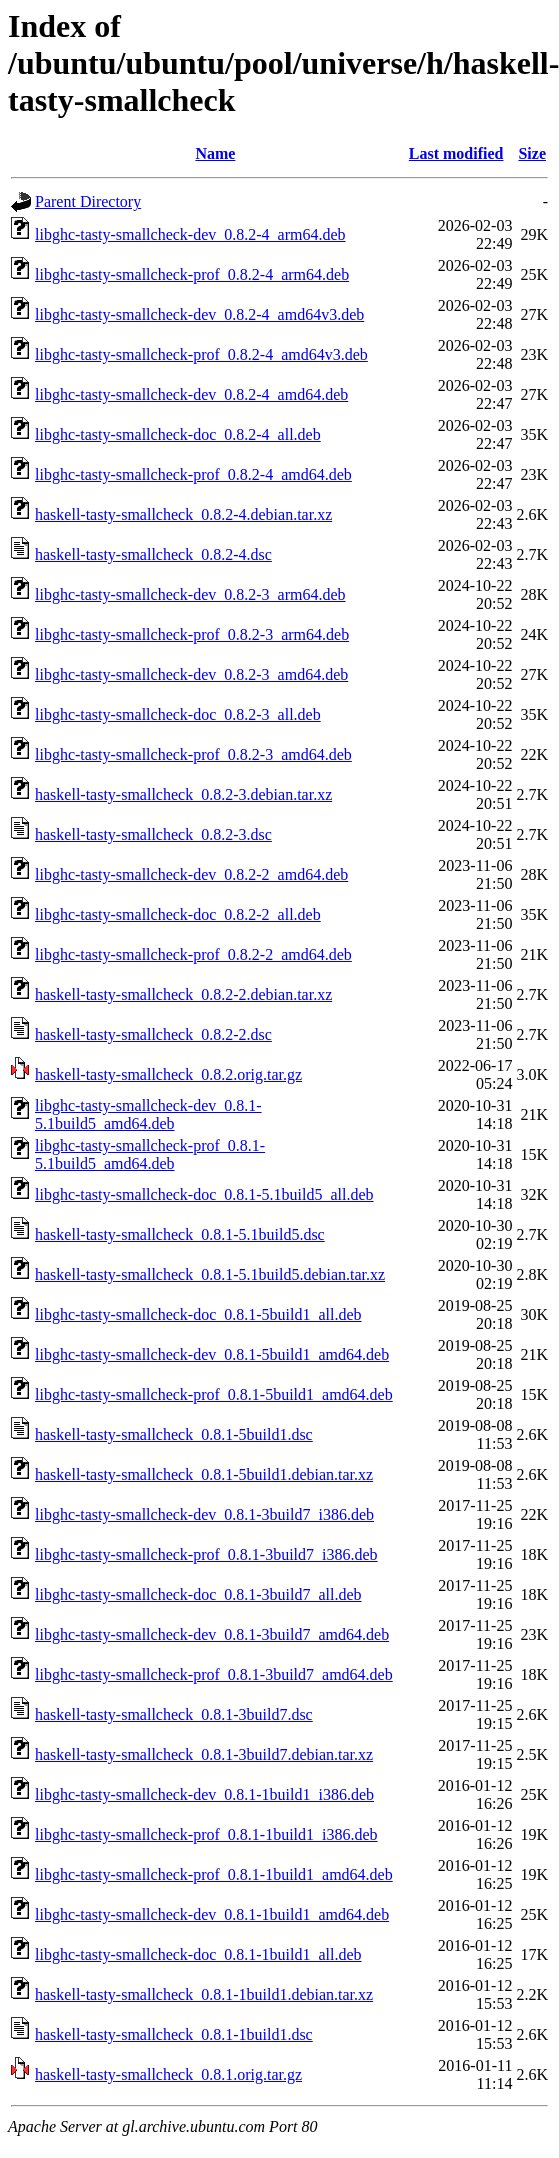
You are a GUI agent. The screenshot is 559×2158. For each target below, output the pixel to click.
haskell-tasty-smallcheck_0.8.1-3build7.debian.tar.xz (204, 1754)
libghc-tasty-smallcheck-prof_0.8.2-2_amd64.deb (193, 954)
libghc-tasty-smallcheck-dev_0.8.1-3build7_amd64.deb (212, 1634)
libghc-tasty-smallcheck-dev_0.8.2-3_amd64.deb (191, 674)
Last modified (456, 153)
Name (215, 153)
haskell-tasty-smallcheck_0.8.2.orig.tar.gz (168, 1074)
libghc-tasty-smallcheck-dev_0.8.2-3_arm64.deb (190, 594)
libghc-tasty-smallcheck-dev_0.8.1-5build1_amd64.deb (212, 1354)
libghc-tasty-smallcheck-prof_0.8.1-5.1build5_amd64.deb (150, 1154)
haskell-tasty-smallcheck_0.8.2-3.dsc (153, 834)
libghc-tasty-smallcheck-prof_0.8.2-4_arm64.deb (192, 274)
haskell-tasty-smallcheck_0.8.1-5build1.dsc (174, 1434)
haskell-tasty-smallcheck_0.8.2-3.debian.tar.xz (183, 794)
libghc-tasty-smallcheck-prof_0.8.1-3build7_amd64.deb (214, 1674)
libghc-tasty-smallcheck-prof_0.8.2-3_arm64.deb (192, 634)
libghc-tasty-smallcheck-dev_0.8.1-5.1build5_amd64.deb (148, 1114)
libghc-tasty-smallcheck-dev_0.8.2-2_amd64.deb (191, 874)
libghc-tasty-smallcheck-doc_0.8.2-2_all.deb (178, 914)
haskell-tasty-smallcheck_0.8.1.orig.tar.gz (168, 2074)
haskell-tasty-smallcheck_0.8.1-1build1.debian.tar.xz (204, 1994)
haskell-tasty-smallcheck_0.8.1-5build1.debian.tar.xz (204, 1474)
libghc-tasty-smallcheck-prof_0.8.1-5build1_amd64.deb (214, 1394)
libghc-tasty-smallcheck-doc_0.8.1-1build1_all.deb (198, 1954)
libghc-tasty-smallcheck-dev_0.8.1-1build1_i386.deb (204, 1794)
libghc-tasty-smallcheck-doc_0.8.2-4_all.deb (178, 434)
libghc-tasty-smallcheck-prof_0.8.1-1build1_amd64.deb (214, 1874)
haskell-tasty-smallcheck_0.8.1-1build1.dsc (174, 2034)
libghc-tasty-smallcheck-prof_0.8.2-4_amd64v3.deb (201, 354)
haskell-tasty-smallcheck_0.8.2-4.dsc (153, 554)
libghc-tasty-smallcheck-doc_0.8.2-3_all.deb (178, 714)
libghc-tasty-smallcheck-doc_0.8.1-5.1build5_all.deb (204, 1194)
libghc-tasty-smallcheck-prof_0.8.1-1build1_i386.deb (206, 1834)
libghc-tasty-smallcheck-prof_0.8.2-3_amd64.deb (193, 754)
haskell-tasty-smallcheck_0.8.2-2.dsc (153, 1034)
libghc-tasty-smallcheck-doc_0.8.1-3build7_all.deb (198, 1594)
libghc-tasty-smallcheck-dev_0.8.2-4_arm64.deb (190, 234)
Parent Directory (88, 201)
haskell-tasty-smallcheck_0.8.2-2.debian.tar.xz (183, 994)
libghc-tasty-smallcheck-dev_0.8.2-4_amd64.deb (191, 394)
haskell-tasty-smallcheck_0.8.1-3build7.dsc (174, 1714)
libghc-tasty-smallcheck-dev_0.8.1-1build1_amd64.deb (212, 1914)
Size (532, 153)
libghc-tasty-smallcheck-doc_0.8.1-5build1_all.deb (198, 1314)
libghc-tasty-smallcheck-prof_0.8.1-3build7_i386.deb (206, 1554)
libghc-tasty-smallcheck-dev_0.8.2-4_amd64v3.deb (199, 314)
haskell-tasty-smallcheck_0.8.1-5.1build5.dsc (180, 1234)
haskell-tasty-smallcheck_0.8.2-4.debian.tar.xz (183, 514)
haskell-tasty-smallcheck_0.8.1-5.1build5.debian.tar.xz (210, 1274)
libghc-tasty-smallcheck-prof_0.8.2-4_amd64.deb (193, 474)
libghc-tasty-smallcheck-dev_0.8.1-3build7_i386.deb (204, 1514)
